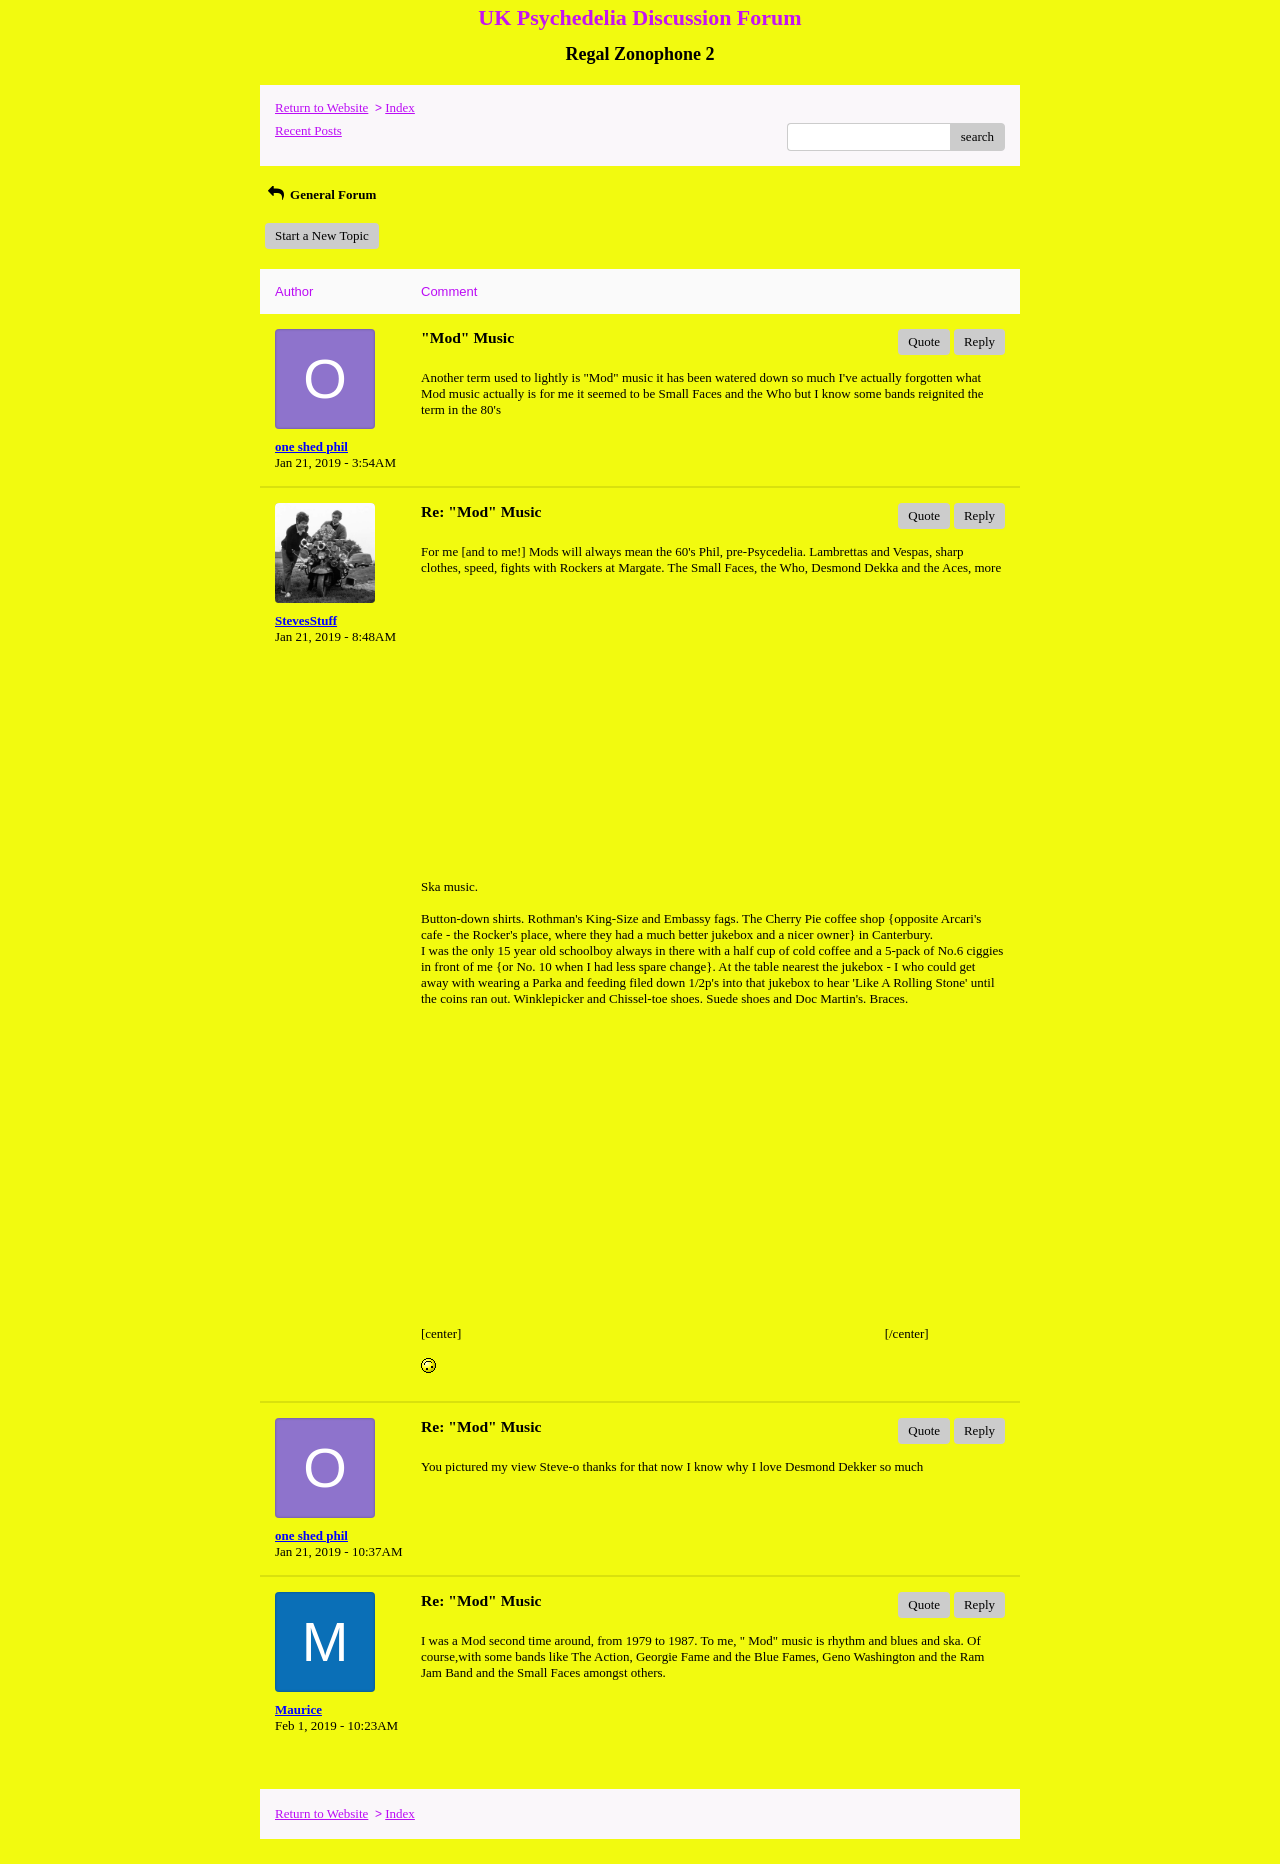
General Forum (320, 194)
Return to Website (321, 107)
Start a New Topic (322, 235)
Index (400, 107)
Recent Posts (308, 130)
